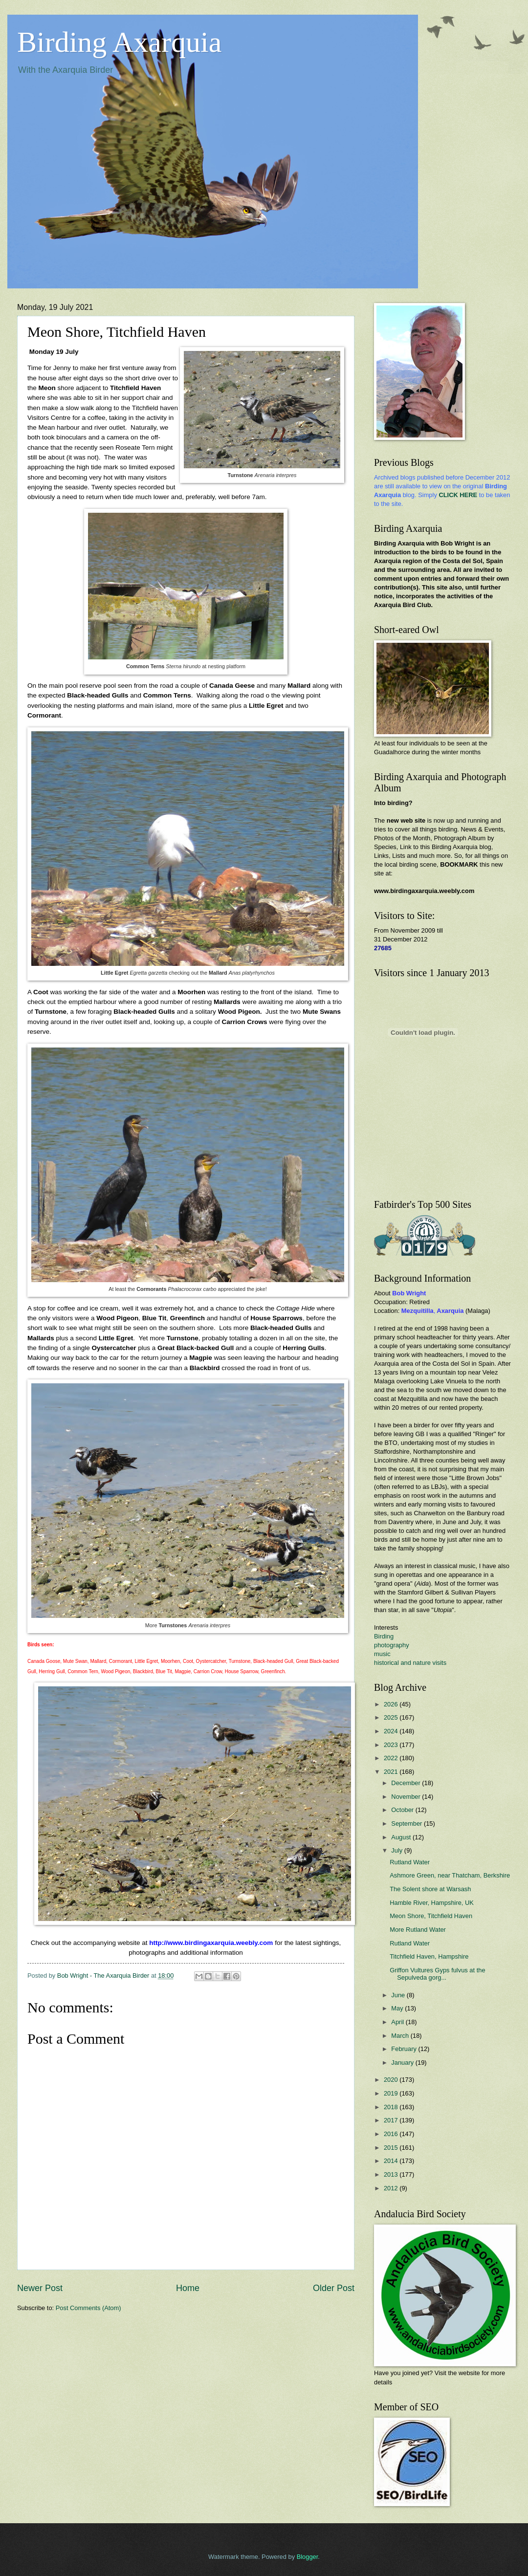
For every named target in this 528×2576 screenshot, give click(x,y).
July (397, 1850)
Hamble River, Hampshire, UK (432, 1902)
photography (391, 1645)
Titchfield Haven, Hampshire (429, 1956)
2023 (391, 1744)
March (400, 2035)
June (399, 1995)
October (403, 1809)
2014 (391, 2160)
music (382, 1654)
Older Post (333, 2288)
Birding (384, 1636)
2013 (391, 2174)
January (403, 2062)
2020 (391, 2079)
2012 (391, 2188)
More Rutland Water (418, 1929)
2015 (391, 2147)
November (406, 1796)
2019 (391, 2093)
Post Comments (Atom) (88, 2308)
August (402, 1837)
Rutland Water (410, 1862)
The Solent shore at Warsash (430, 1889)
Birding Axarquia (119, 42)
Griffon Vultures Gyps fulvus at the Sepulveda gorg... (437, 1973)
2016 (391, 2134)
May (398, 2008)
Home (187, 2288)
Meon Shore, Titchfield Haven (431, 1916)
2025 (391, 1717)
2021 (391, 1771)
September (407, 1823)
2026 (391, 1704)
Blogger (307, 2556)
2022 (391, 1758)
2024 (391, 1731)
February (404, 2048)
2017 (391, 2120)
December (406, 1783)
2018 (391, 2107)
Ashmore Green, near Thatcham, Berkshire (450, 1875)
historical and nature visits (410, 1662)
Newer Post (40, 2288)
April (398, 2022)
